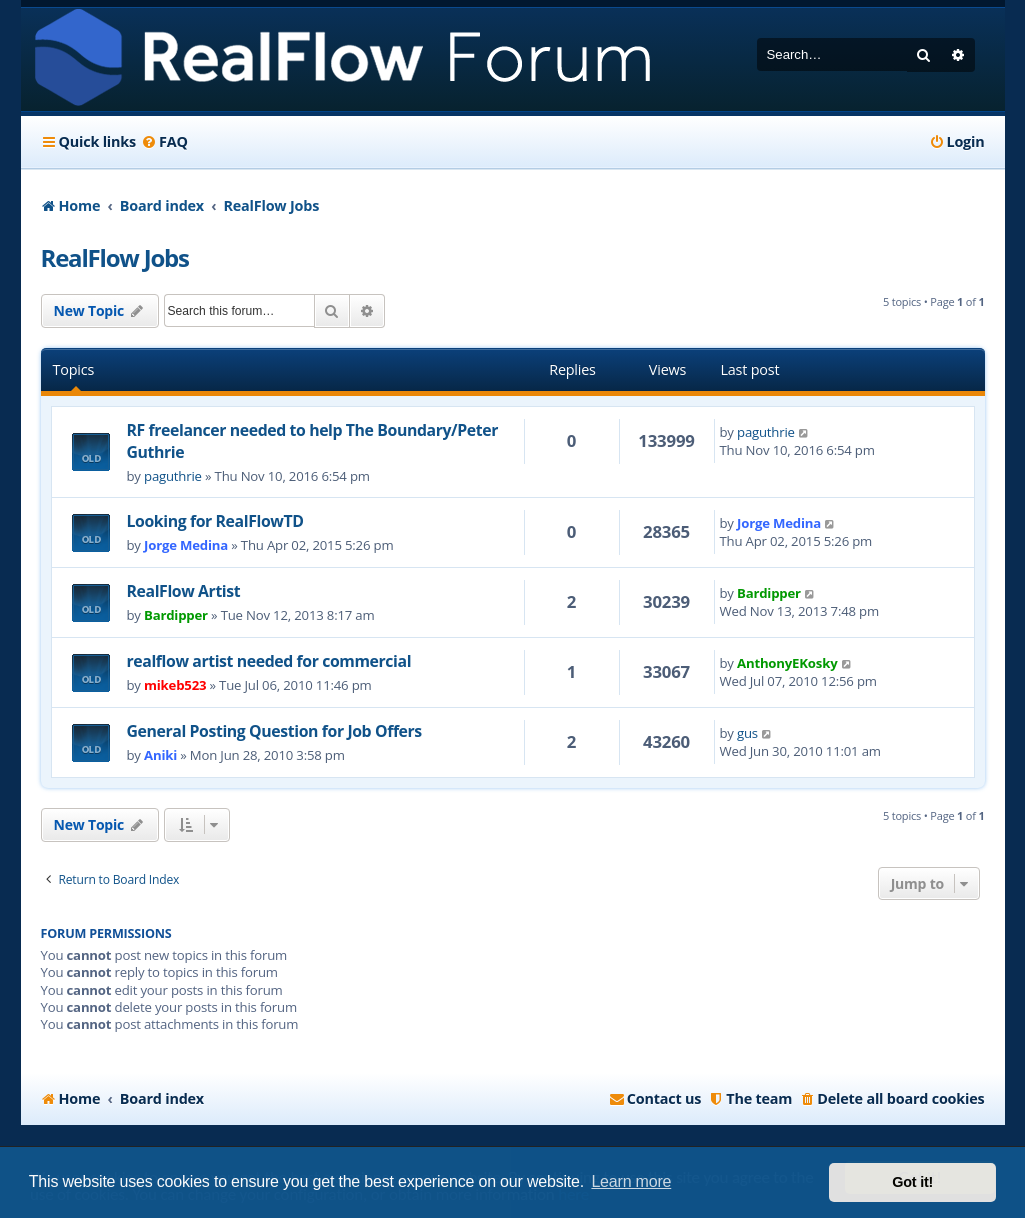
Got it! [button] (912, 1182)
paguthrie (173, 476)
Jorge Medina (186, 545)
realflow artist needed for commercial (269, 661)
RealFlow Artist (184, 591)
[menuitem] (164, 142)
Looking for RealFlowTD (215, 521)
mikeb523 (175, 685)
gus (747, 733)
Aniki (160, 755)
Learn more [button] (631, 1181)
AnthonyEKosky (787, 663)
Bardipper (176, 615)
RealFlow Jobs (115, 257)
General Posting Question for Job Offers (274, 731)
